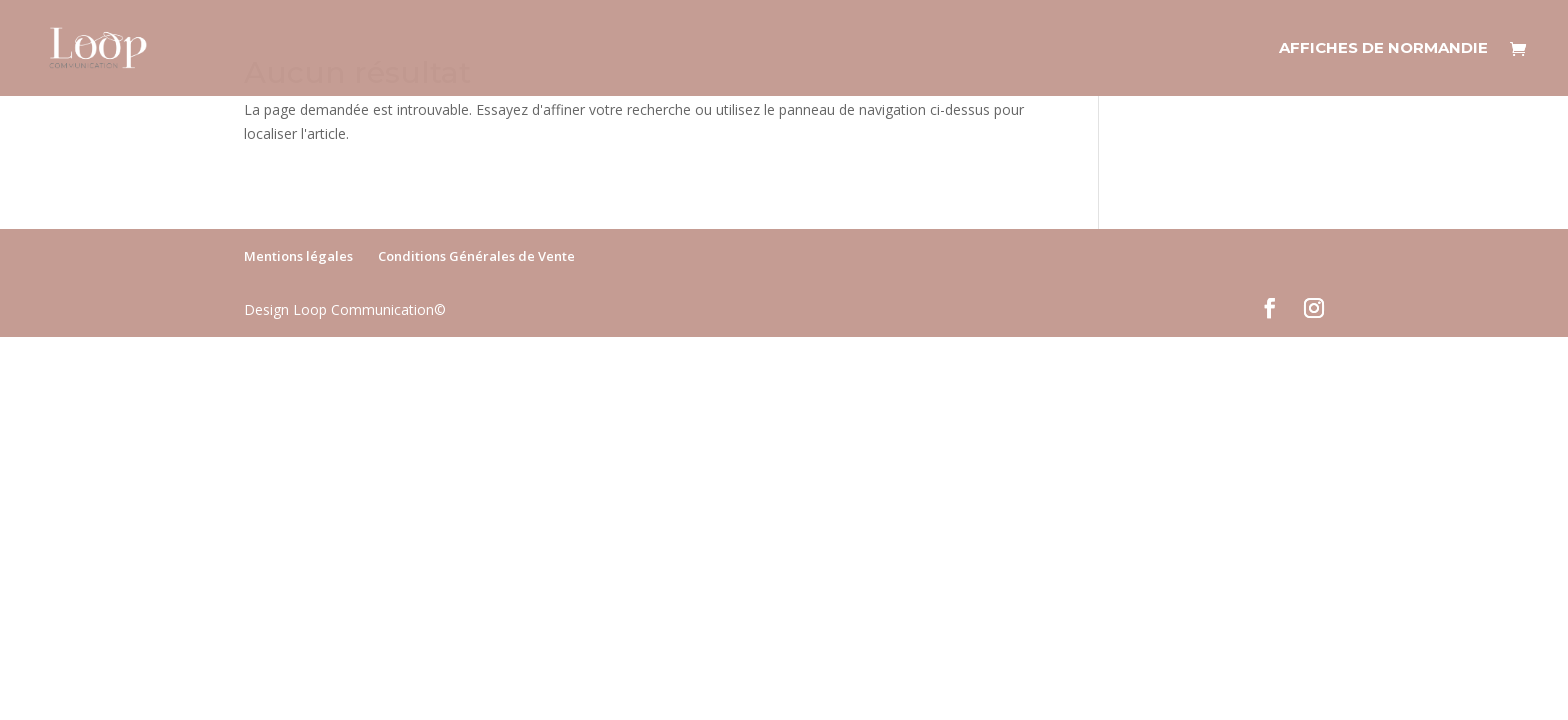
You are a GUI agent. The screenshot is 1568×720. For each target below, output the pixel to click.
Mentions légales (298, 256)
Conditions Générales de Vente (476, 256)
